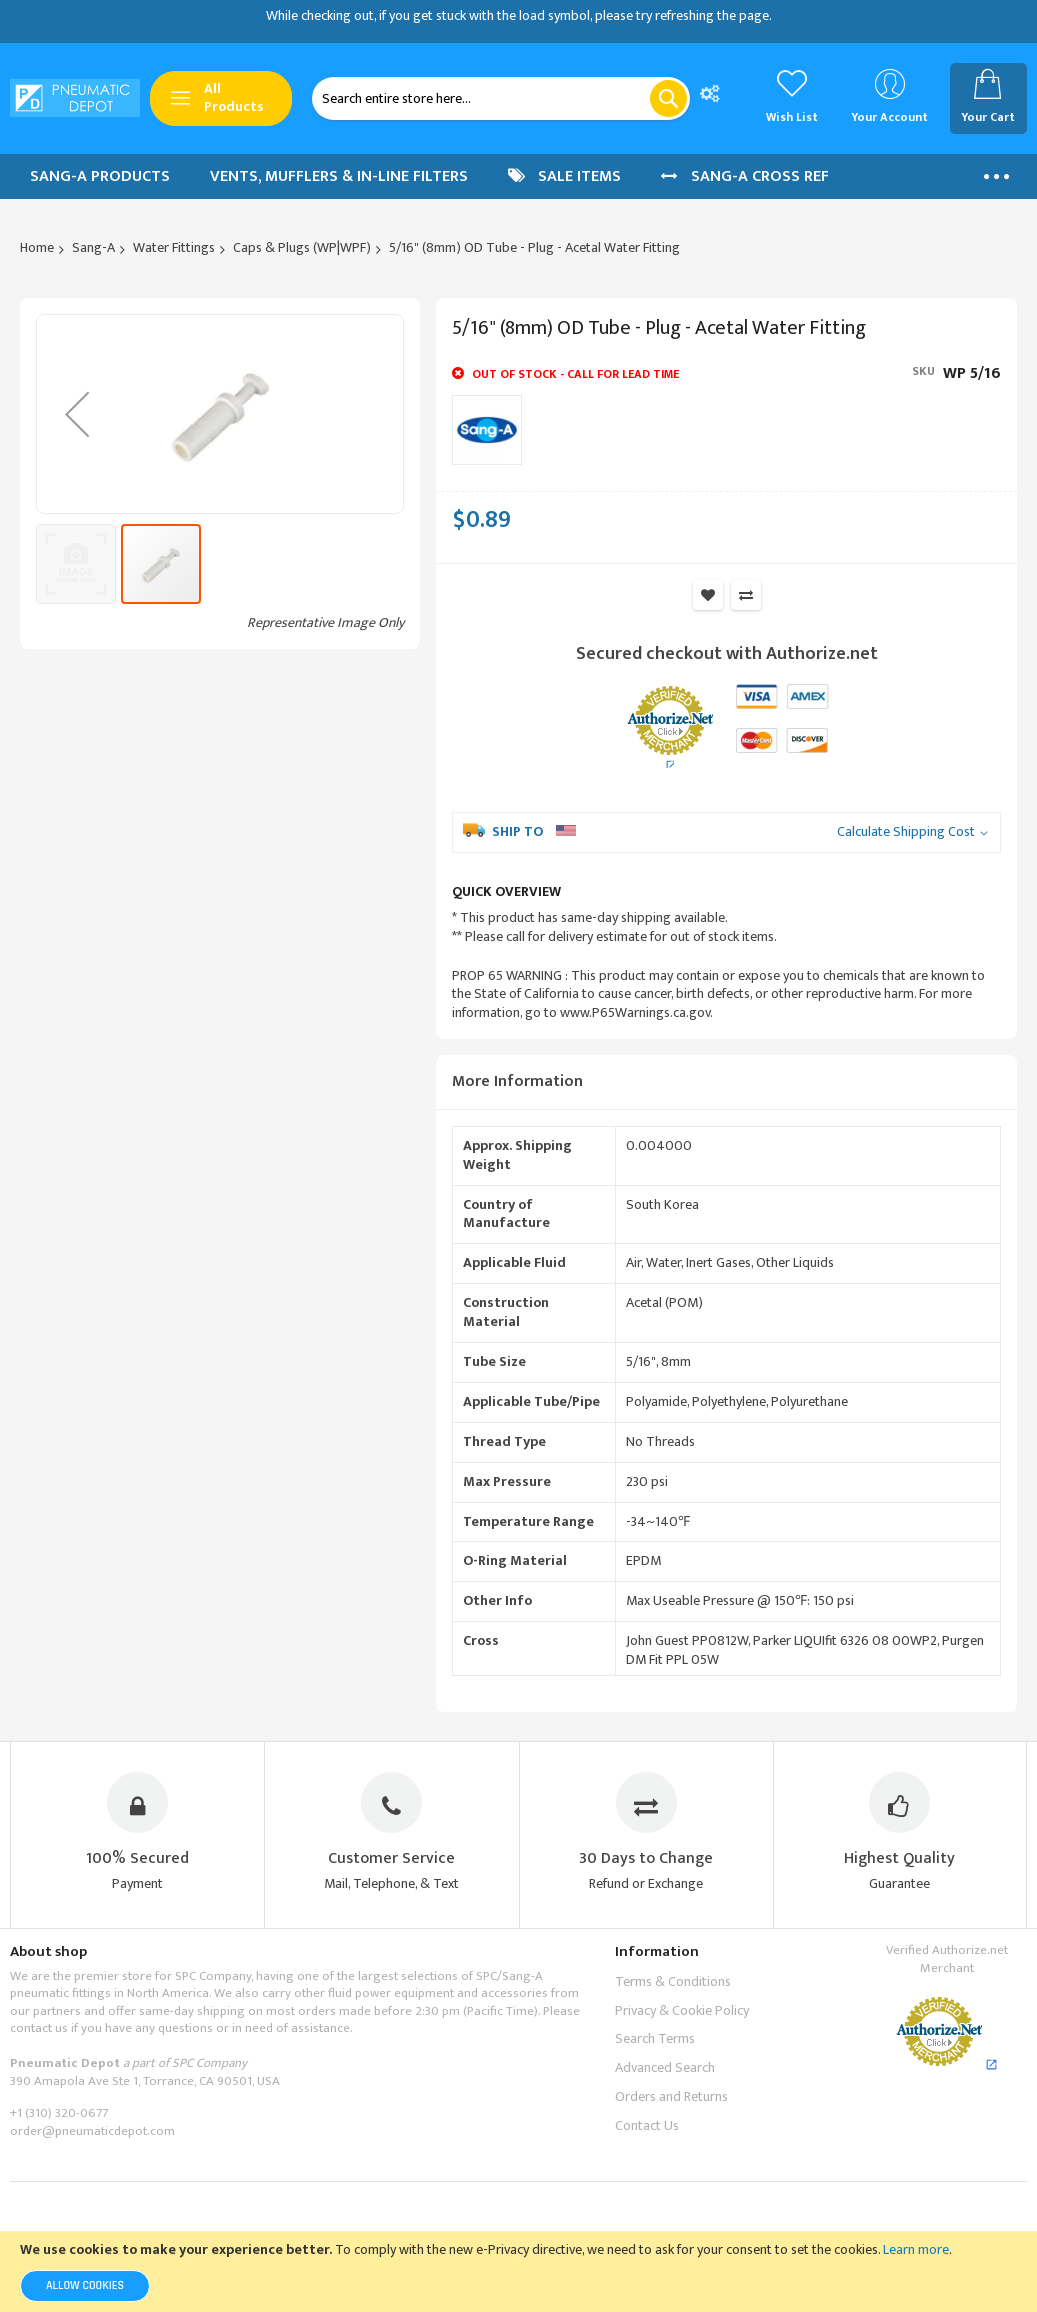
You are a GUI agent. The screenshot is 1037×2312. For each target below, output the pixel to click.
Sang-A (93, 247)
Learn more (916, 2249)
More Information (517, 1081)
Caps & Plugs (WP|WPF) (302, 247)
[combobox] (500, 98)
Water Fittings (174, 247)
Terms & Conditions (673, 1981)
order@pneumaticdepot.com (92, 2131)
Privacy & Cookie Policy (682, 2010)
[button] (78, 732)
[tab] (726, 1082)
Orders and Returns (671, 2096)
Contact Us (647, 2125)
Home (37, 247)
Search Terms (655, 2039)
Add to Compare (746, 595)
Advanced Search (665, 2067)
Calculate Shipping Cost (906, 832)
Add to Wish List (708, 595)
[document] (518, 2271)
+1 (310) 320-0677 (59, 2114)
